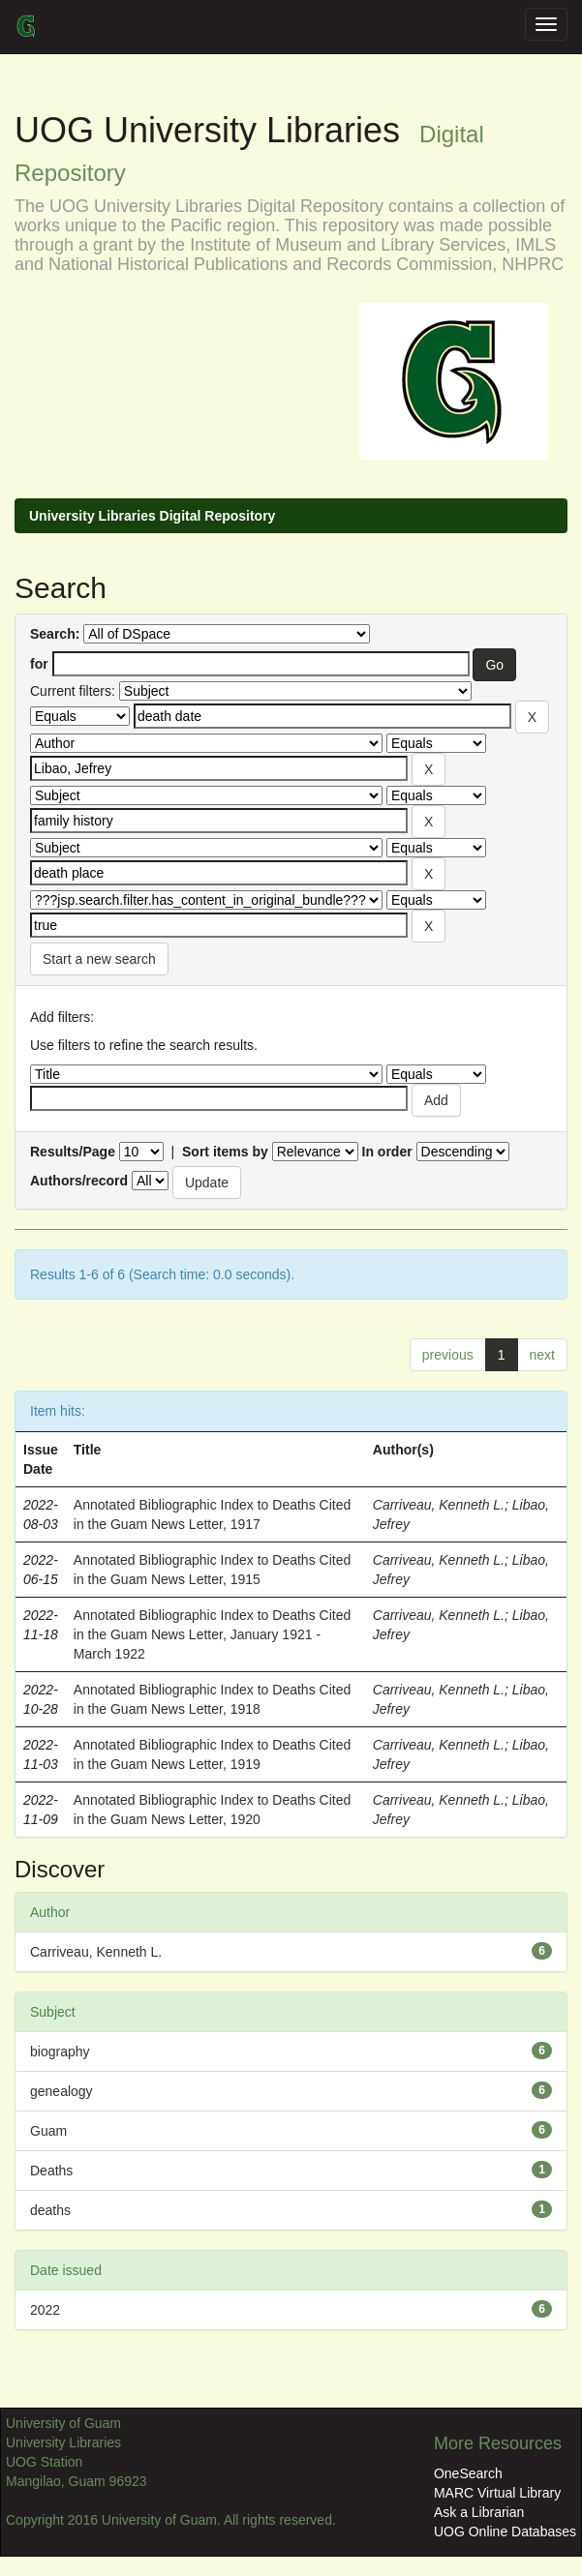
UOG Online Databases (505, 2531)
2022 (45, 2310)
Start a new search (99, 959)
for (39, 664)
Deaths (51, 2170)
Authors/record (79, 1180)
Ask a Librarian (479, 2512)
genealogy (61, 2091)
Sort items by (225, 1151)
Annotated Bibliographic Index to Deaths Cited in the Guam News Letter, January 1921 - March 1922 (212, 1634)
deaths (50, 2210)
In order (387, 1151)
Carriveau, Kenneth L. (439, 1505)
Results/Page (72, 1151)
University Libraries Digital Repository (152, 516)
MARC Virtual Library (497, 2493)
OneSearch (468, 2473)
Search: (54, 634)
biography (60, 2051)
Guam (48, 2131)
